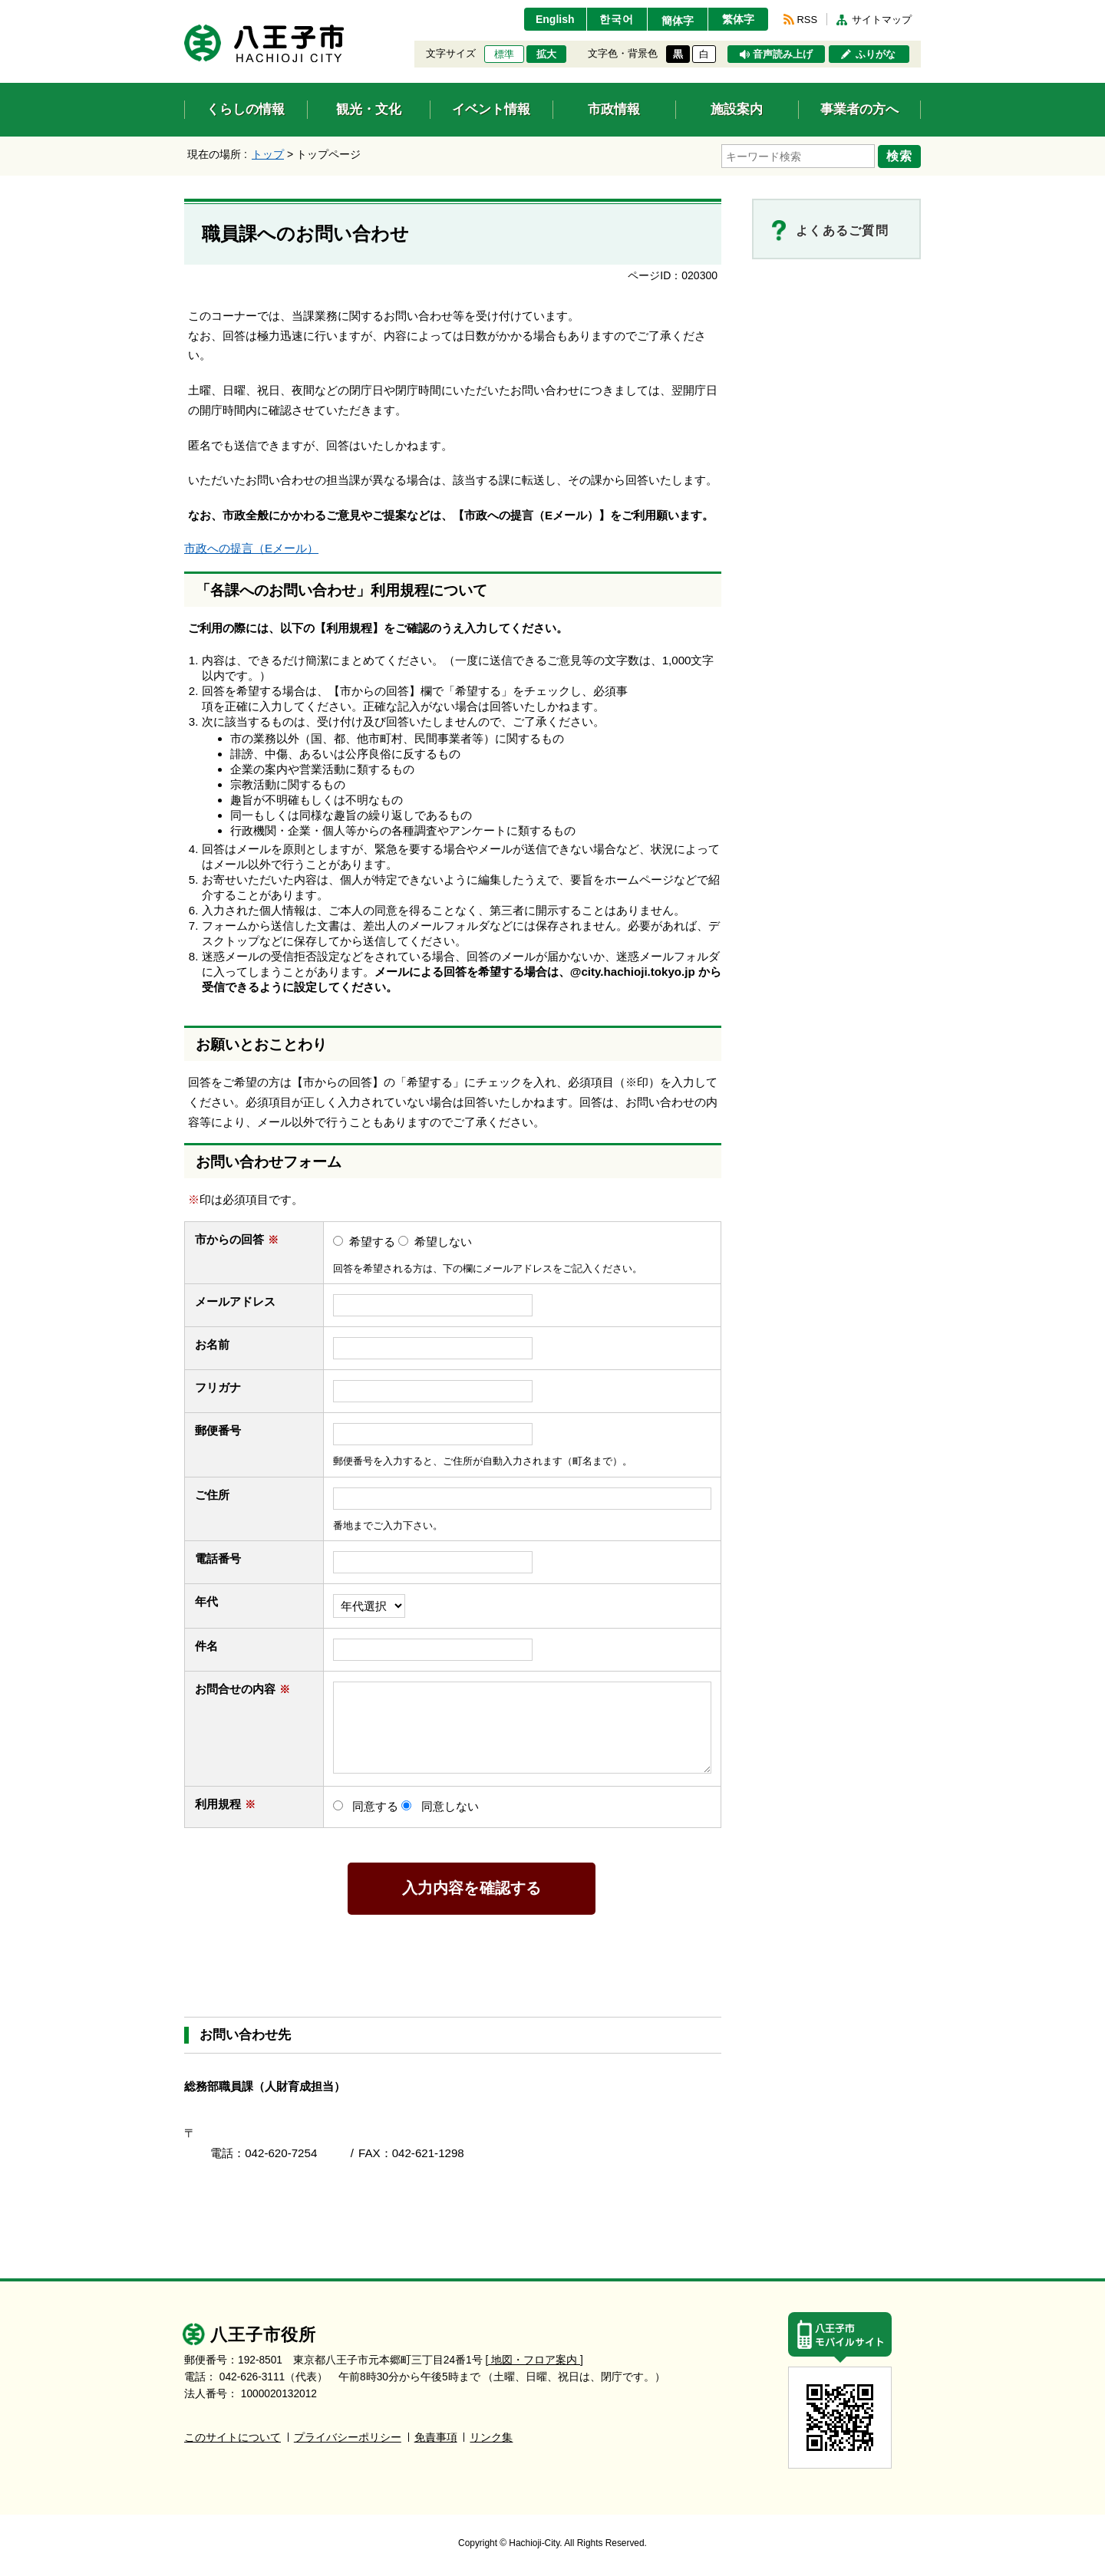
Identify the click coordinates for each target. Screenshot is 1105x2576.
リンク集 (491, 2437)
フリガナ (218, 1387)
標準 (504, 54)
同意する (375, 1806)
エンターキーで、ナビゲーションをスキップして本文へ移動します (184, 9)
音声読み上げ (783, 54)
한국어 (616, 19)
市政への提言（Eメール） (251, 548)
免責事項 (435, 2437)
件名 (214, 1645)
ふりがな (876, 54)
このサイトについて (232, 2437)
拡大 (546, 54)
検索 (899, 156)
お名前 (219, 1344)
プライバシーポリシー (347, 2437)
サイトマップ (882, 19)
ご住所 (219, 1494)
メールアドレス (242, 1301)
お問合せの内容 (242, 1688)
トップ (268, 154)
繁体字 (738, 19)
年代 (206, 1601)
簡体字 (677, 21)
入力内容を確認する (472, 1887)
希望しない (443, 1241)
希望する (372, 1241)
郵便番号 (218, 1430)
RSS (807, 19)
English (555, 19)
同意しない (450, 1806)
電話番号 (225, 1558)
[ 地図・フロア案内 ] (534, 2360)
